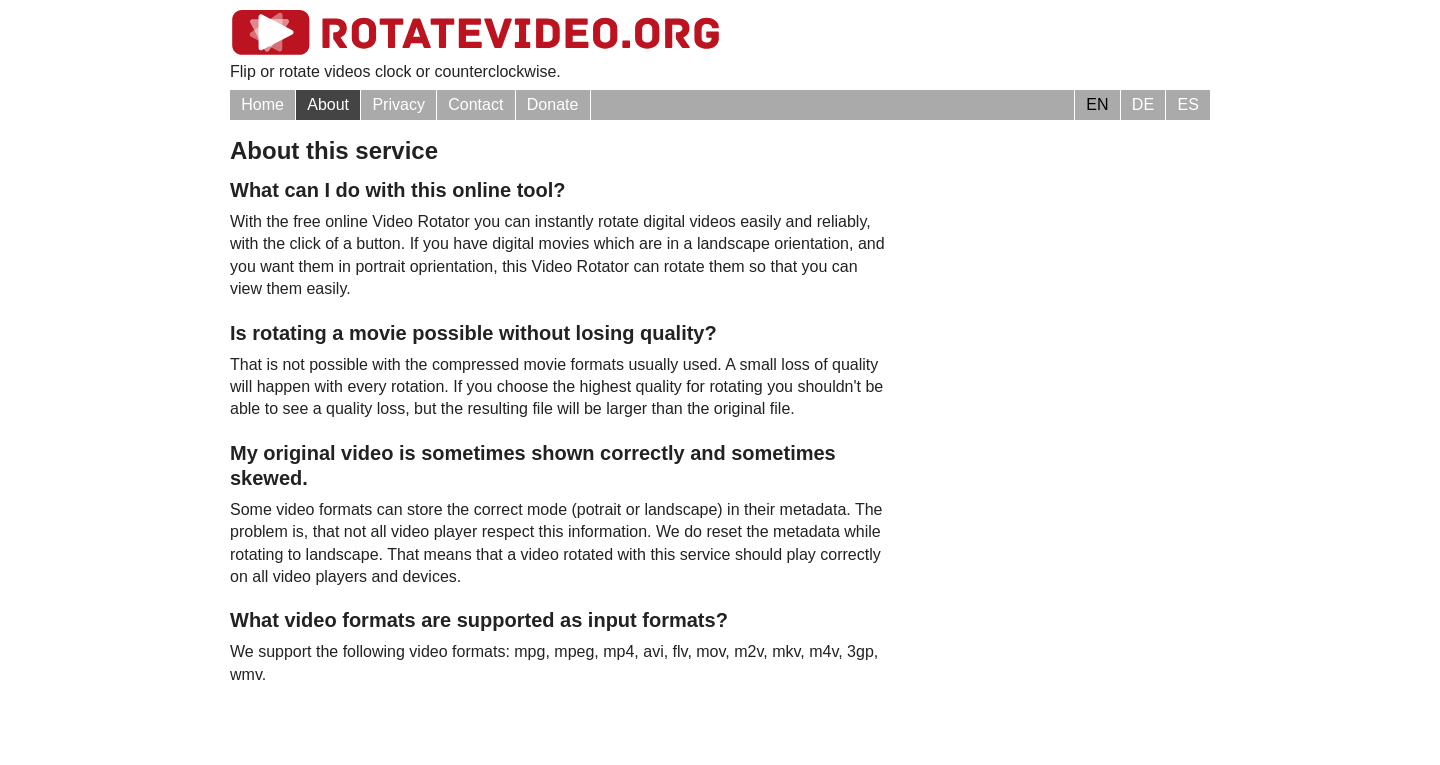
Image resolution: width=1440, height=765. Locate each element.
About (328, 104)
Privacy (398, 104)
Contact (475, 104)
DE (1143, 104)
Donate (553, 104)
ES (1187, 104)
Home (262, 104)
